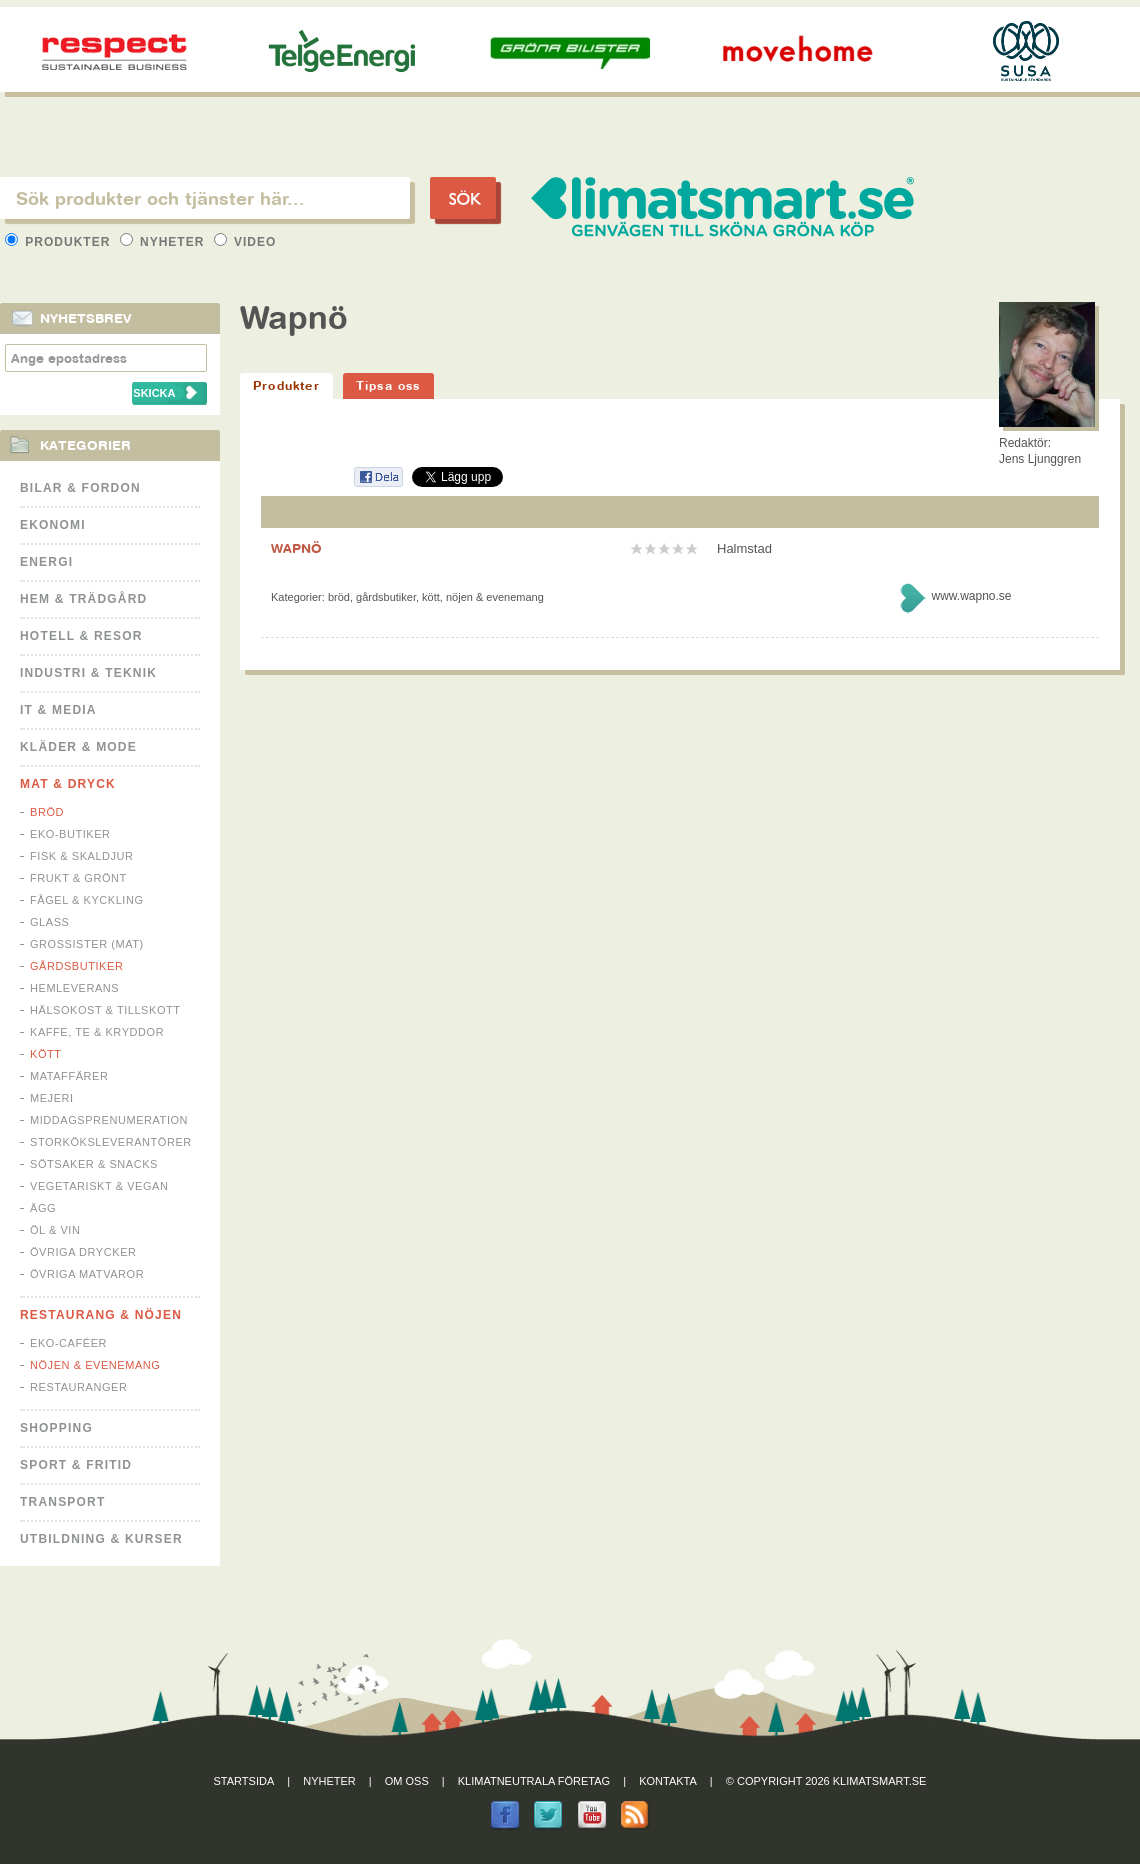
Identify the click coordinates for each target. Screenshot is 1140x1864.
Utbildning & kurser (101, 1539)
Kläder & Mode (78, 747)
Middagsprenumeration (109, 1120)
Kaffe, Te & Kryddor (97, 1032)
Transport (62, 1502)
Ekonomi (53, 525)
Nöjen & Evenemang (95, 1365)
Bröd (47, 812)
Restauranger (78, 1387)
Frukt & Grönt (78, 878)
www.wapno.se (971, 596)
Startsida (244, 1781)
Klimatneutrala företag (534, 1781)
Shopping (56, 1428)
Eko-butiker (70, 834)
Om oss (407, 1781)
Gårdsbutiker (76, 966)
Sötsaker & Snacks (94, 1164)
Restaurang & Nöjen (101, 1315)
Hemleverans (74, 988)
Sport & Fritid (76, 1465)
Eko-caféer (68, 1343)
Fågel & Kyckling (87, 900)
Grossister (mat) (87, 944)
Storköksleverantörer (111, 1142)
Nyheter (164, 242)
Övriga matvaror (87, 1274)
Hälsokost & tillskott (105, 1010)
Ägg (43, 1208)
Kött (46, 1054)
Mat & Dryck (68, 784)
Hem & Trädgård (83, 599)
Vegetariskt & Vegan (99, 1186)
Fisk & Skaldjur (82, 856)
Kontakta (668, 1781)
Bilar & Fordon (80, 488)
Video (245, 242)
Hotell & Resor (81, 636)
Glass (49, 922)
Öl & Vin (55, 1230)
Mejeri (52, 1098)
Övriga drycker (83, 1252)
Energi (46, 562)
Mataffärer (69, 1076)
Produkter (60, 242)
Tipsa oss (388, 385)
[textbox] (205, 198)
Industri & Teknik (88, 673)
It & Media (58, 710)
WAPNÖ (296, 548)
